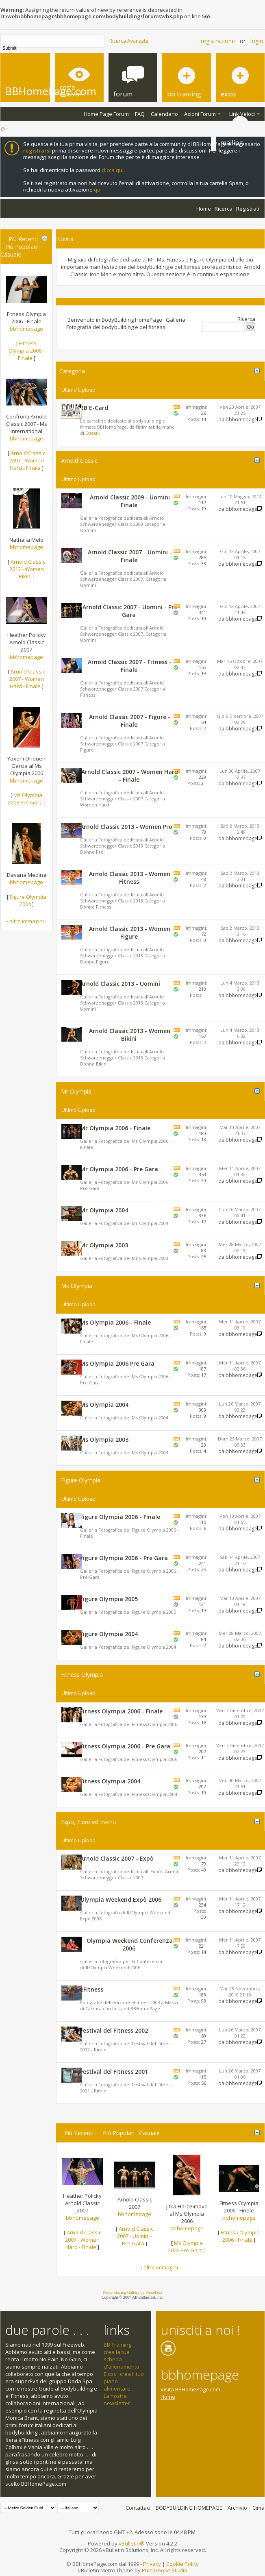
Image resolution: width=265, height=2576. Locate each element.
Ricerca (223, 208)
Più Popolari (21, 247)
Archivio (237, 2507)
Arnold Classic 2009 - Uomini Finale (130, 501)
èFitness (91, 1989)
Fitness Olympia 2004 (110, 1781)
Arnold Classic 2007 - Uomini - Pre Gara (130, 611)
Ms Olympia (76, 1286)
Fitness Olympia (82, 1674)
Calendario (164, 114)
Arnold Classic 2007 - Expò (117, 1858)
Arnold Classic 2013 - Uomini (120, 983)
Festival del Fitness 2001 (114, 2071)
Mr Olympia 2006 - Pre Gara (119, 1169)
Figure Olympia (80, 1480)
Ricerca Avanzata (128, 40)
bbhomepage (26, 328)
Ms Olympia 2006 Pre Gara (25, 798)
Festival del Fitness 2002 (114, 2030)
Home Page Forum (106, 114)
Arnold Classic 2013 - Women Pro (126, 826)
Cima (258, 2507)
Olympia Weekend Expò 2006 (120, 1899)
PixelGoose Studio (164, 2570)
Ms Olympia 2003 (104, 1439)
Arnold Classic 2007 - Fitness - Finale (130, 665)
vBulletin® (132, 2543)
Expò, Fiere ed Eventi (88, 1822)
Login (256, 41)
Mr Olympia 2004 (104, 1210)
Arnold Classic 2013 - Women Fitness (129, 877)
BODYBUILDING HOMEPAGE (189, 2507)
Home (203, 208)
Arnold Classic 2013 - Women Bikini (27, 569)
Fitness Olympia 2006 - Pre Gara (125, 1746)
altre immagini (26, 921)
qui (98, 189)
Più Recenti (23, 239)
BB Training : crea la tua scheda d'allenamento (121, 2355)
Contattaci (138, 2507)
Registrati (247, 208)
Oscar (91, 433)
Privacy (152, 2563)
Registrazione (218, 41)
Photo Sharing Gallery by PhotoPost (132, 2292)
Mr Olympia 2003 (104, 1245)
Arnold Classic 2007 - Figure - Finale (129, 720)
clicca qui (113, 170)
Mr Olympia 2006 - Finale (115, 1128)
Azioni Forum (200, 114)
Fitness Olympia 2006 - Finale (26, 351)
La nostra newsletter (117, 2399)
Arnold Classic (79, 460)
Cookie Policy (182, 2563)
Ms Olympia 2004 (104, 1404)
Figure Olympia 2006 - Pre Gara (124, 1558)
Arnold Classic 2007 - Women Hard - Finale (27, 460)
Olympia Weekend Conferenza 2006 (130, 1944)
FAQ (140, 114)
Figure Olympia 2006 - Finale (120, 1517)
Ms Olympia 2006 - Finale (115, 1322)
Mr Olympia (76, 1091)
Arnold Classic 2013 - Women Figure (129, 932)
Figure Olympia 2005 (109, 1599)
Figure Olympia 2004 (28, 900)
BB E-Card (94, 408)
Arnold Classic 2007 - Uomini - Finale (130, 556)
